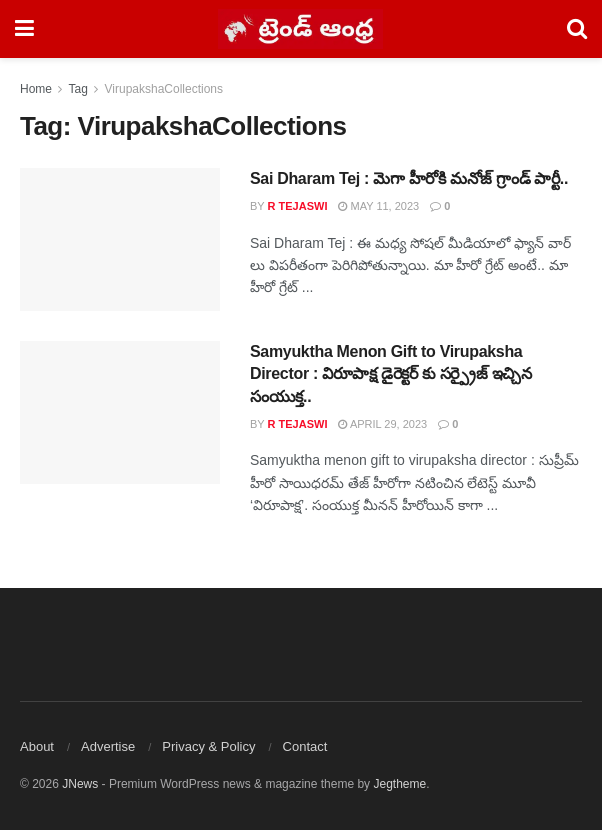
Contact (305, 746)
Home (36, 89)
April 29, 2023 (382, 424)
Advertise (108, 746)
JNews (80, 784)
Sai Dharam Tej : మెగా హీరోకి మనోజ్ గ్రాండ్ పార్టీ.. (409, 178)
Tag (77, 89)
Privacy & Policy (208, 746)
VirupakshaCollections (164, 89)
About (37, 746)
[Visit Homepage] (300, 29)
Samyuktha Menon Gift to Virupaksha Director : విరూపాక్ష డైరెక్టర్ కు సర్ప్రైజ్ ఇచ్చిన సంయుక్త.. (391, 374)
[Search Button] (577, 29)
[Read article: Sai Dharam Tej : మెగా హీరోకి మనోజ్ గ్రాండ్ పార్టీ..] (120, 239)
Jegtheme (399, 784)
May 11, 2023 (378, 206)
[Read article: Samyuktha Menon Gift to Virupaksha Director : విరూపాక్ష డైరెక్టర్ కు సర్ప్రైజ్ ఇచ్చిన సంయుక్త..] (120, 412)
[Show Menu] (24, 29)
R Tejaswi (298, 206)
